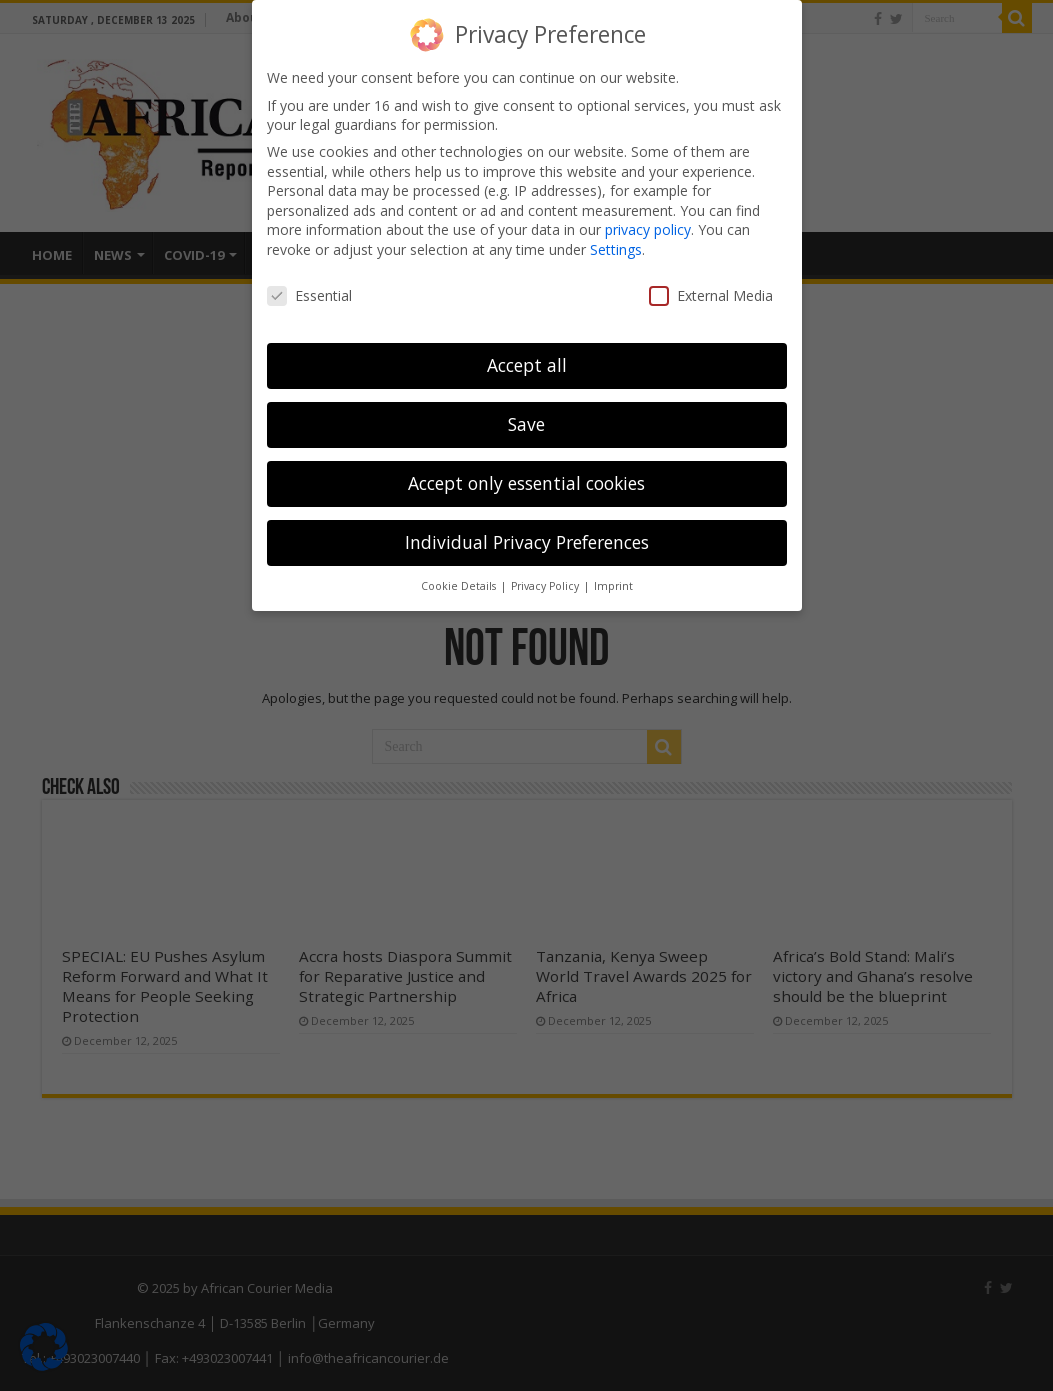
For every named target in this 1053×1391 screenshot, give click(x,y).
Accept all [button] (527, 363)
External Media (711, 292)
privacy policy (648, 227)
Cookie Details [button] (460, 584)
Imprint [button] (613, 584)
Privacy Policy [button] (546, 584)
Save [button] (526, 422)
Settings (616, 246)
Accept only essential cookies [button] (526, 481)
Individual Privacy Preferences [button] (527, 540)
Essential (309, 292)
